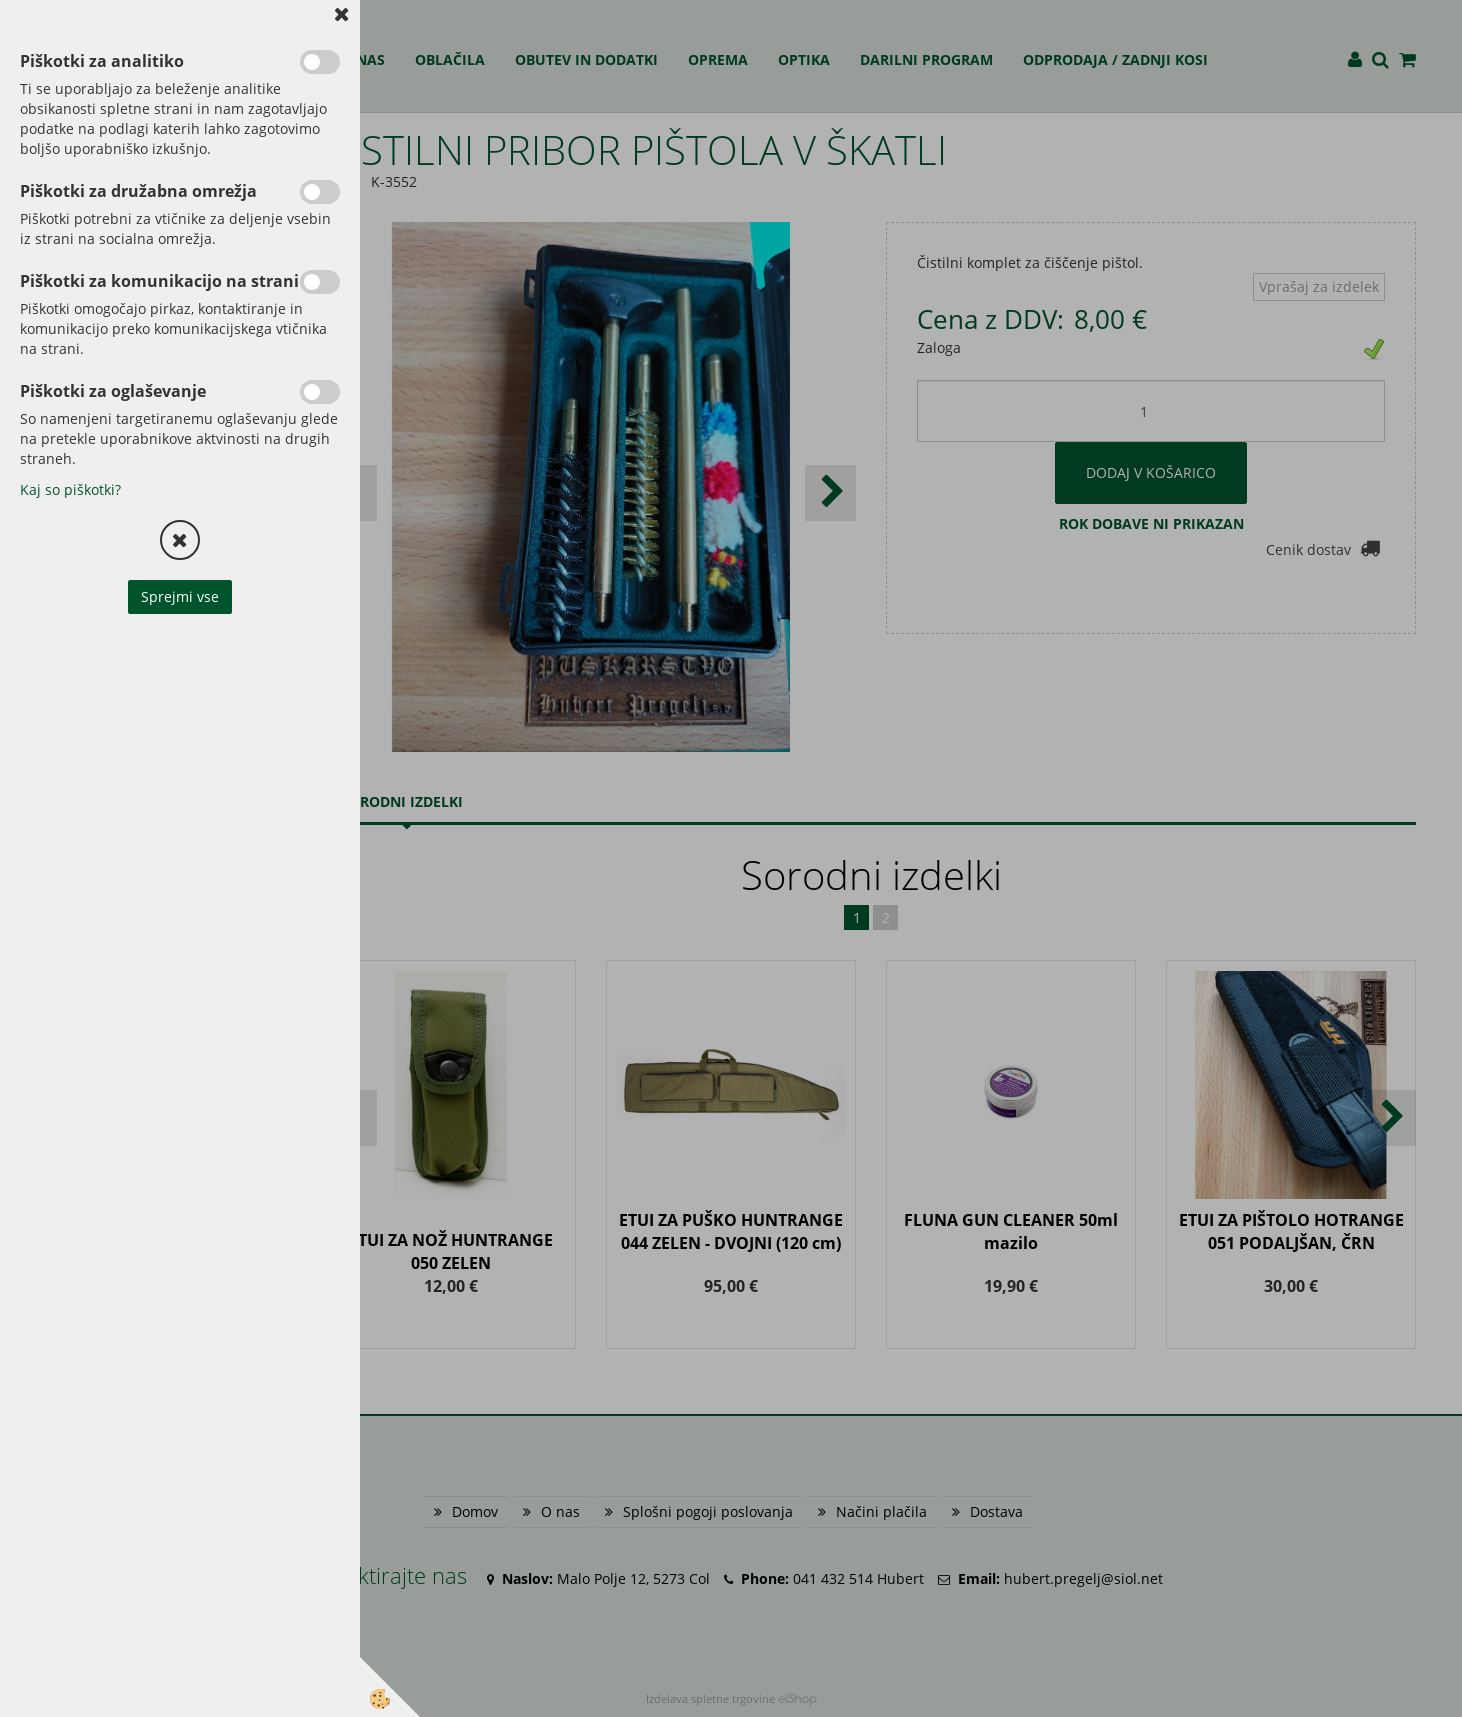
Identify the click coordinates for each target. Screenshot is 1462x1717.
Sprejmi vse (180, 596)
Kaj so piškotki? (70, 489)
